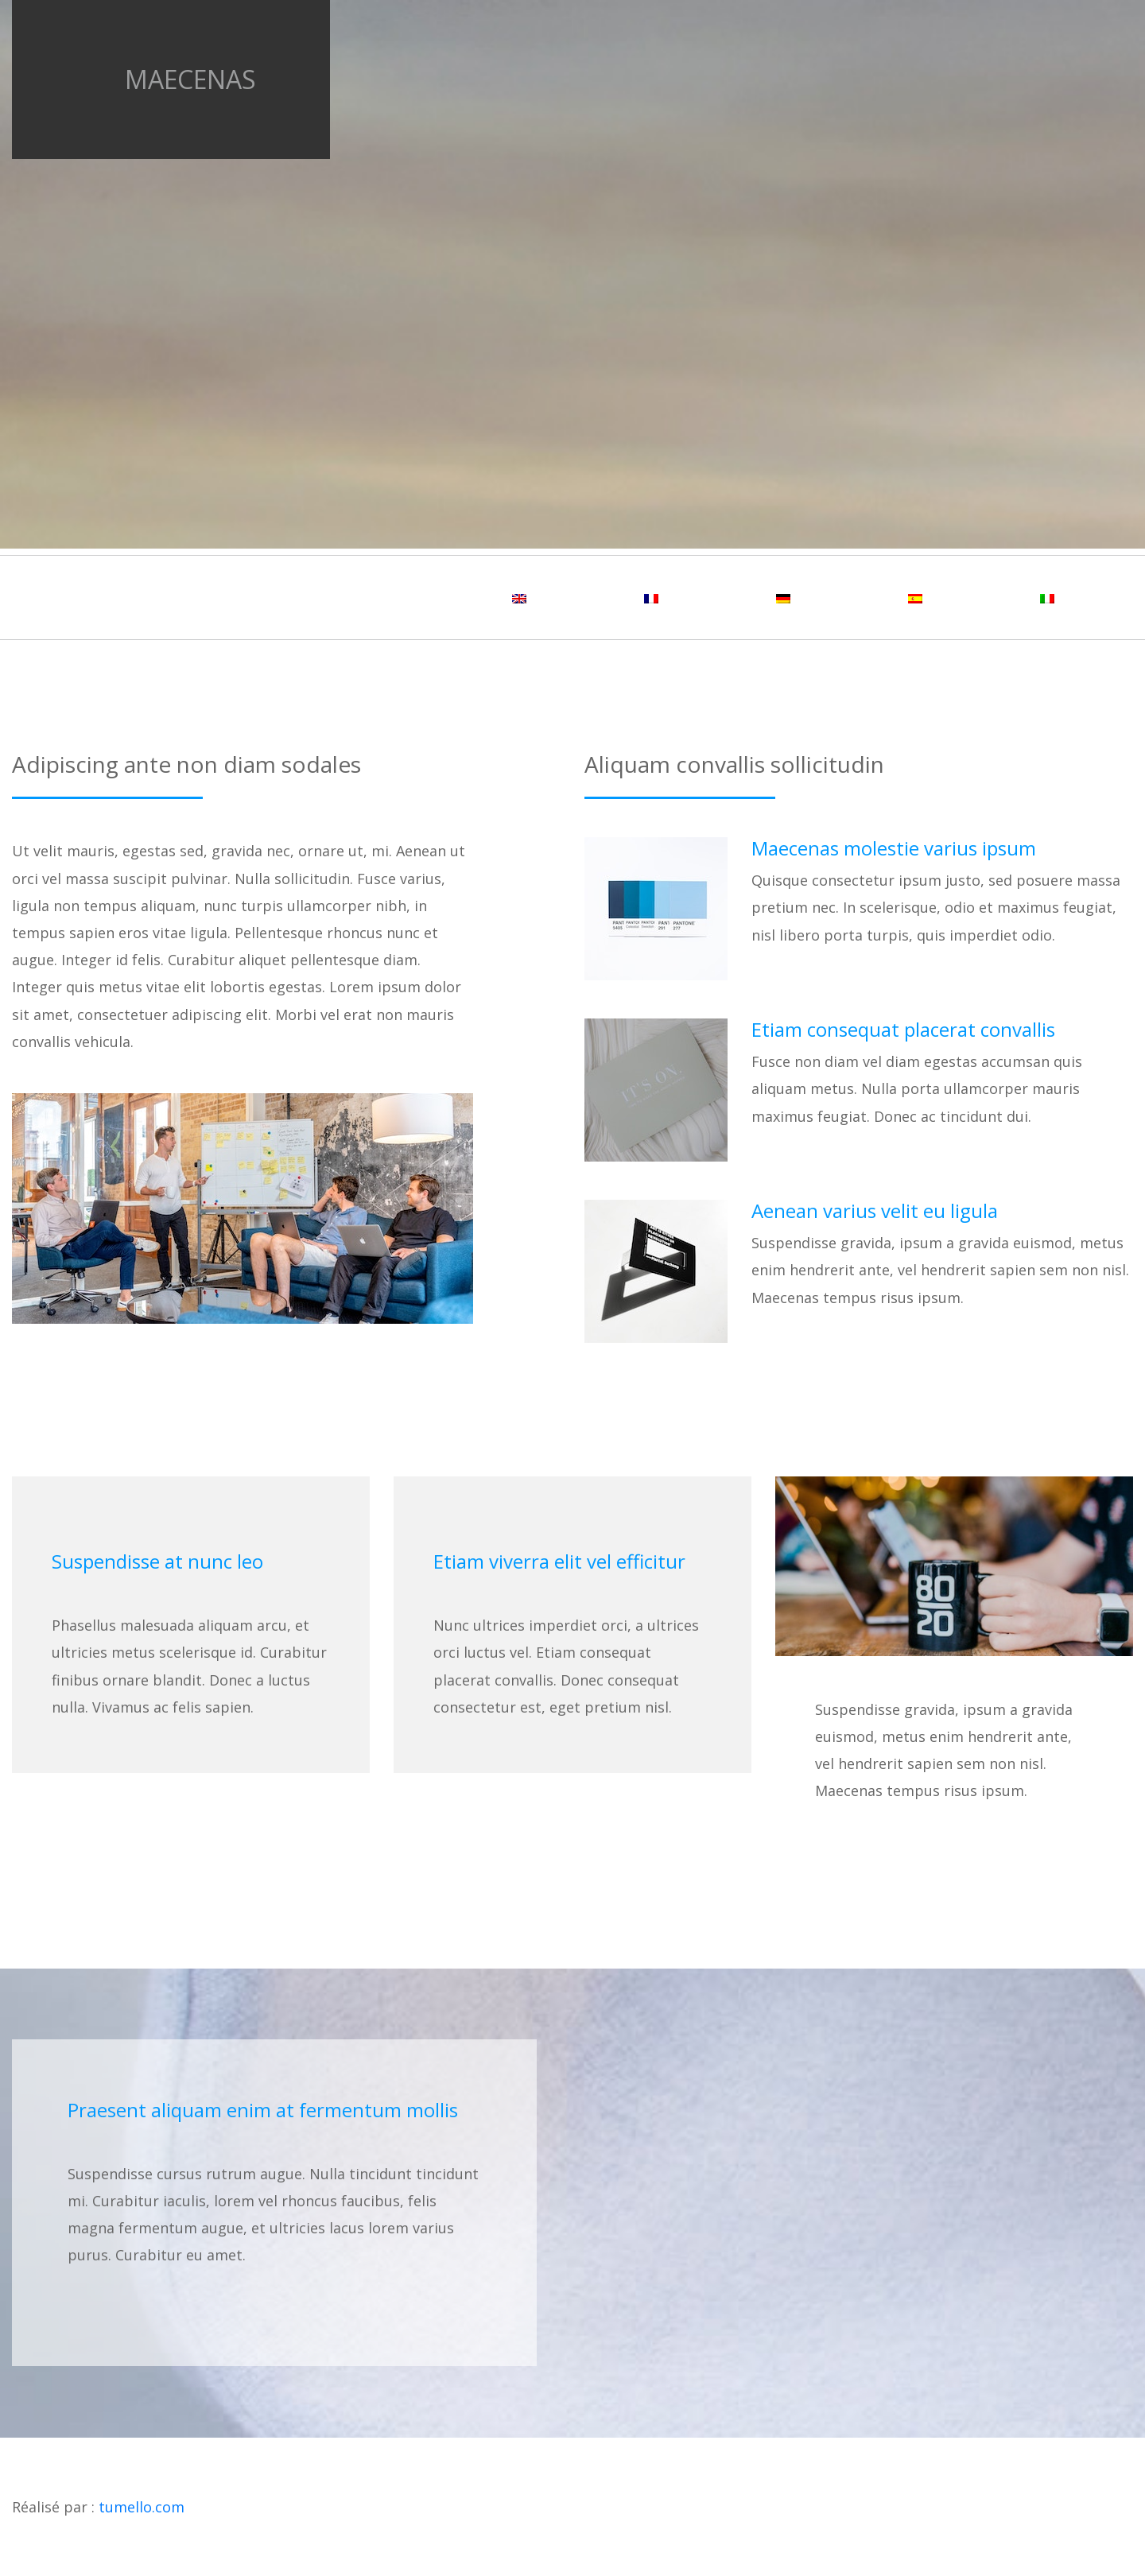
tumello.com (141, 2506)
